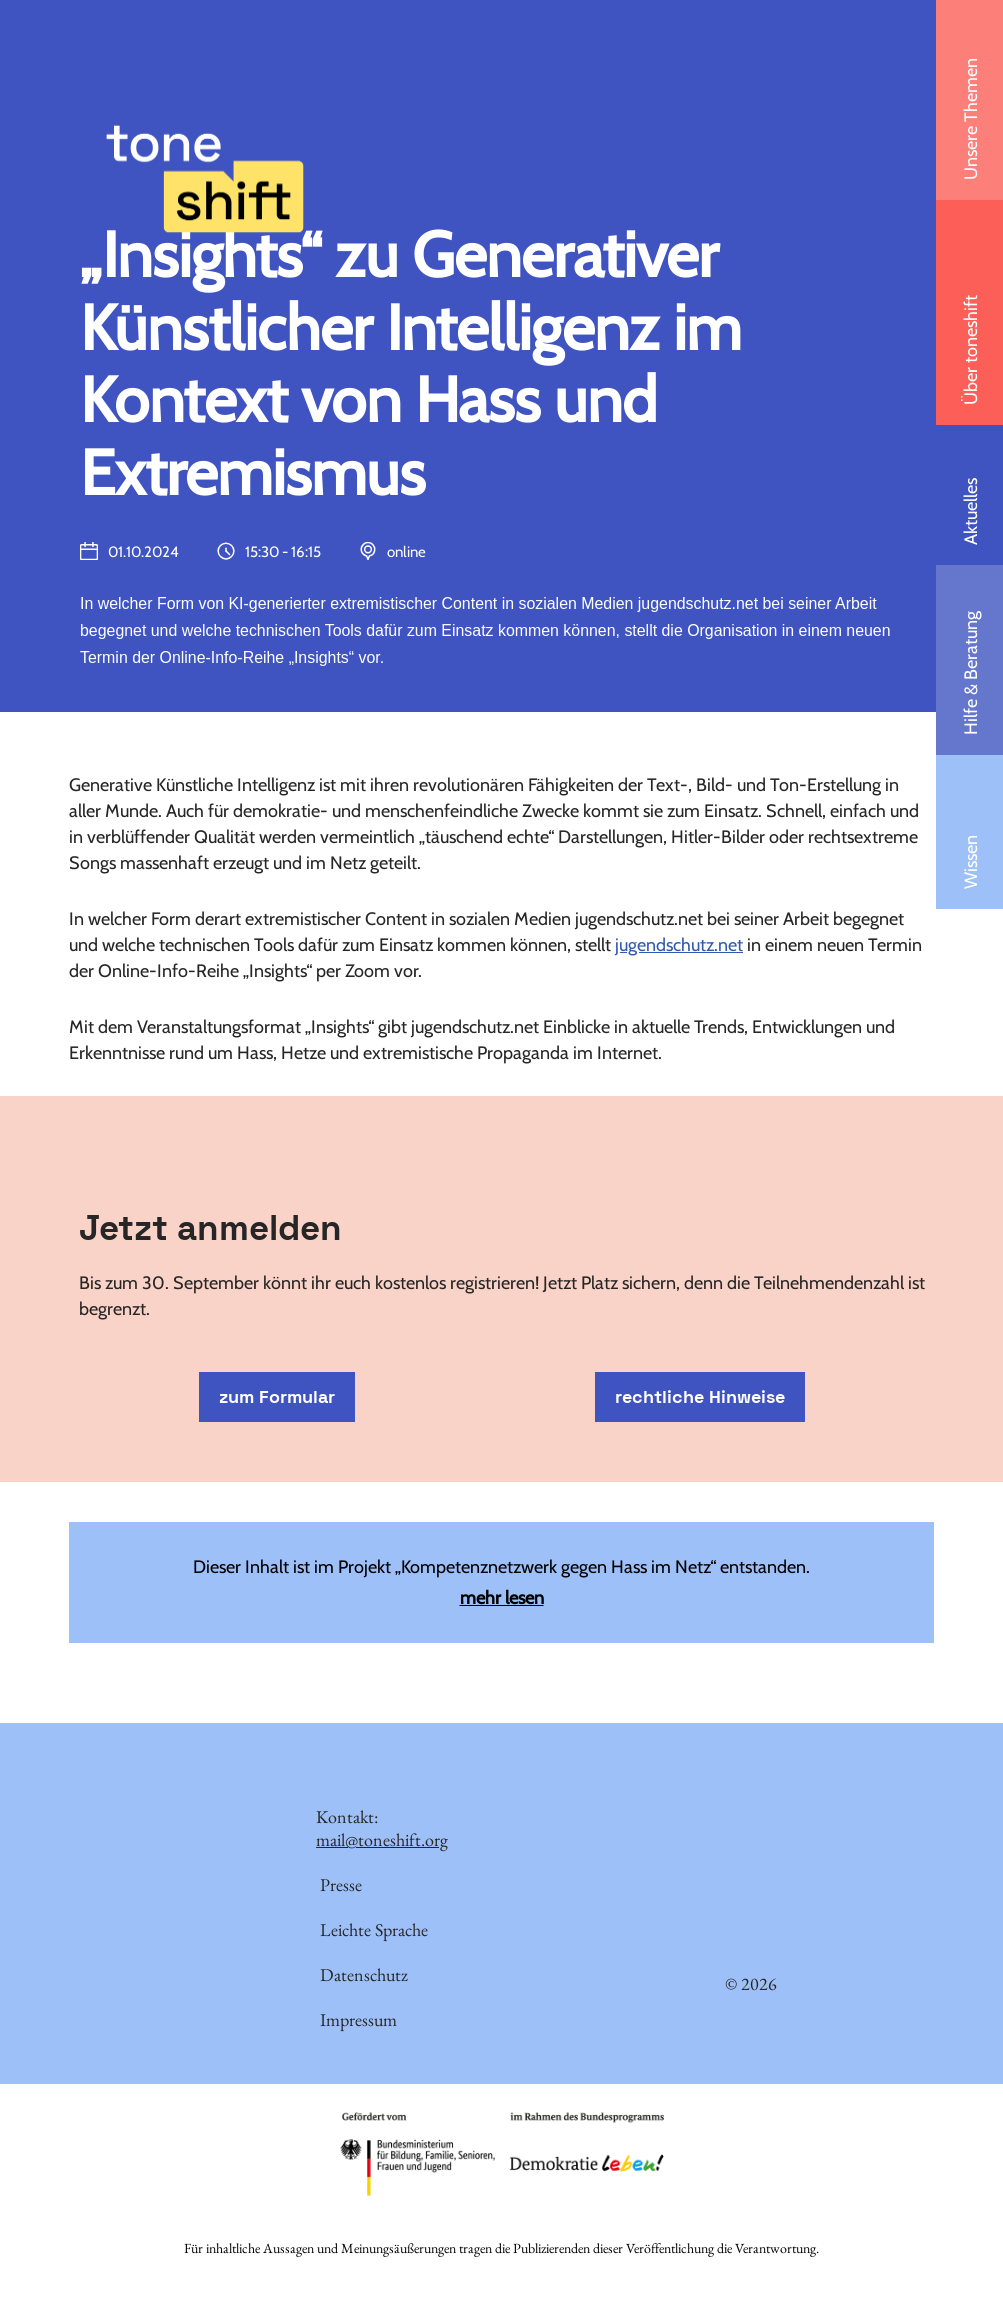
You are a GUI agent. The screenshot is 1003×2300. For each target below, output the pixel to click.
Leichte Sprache (374, 1931)
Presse (341, 1886)
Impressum (358, 2021)
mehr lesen (502, 1599)
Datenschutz (364, 1976)
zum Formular (277, 1397)
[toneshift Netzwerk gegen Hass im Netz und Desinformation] (205, 134)
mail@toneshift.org (382, 1841)
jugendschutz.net (679, 946)
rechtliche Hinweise (700, 1397)
